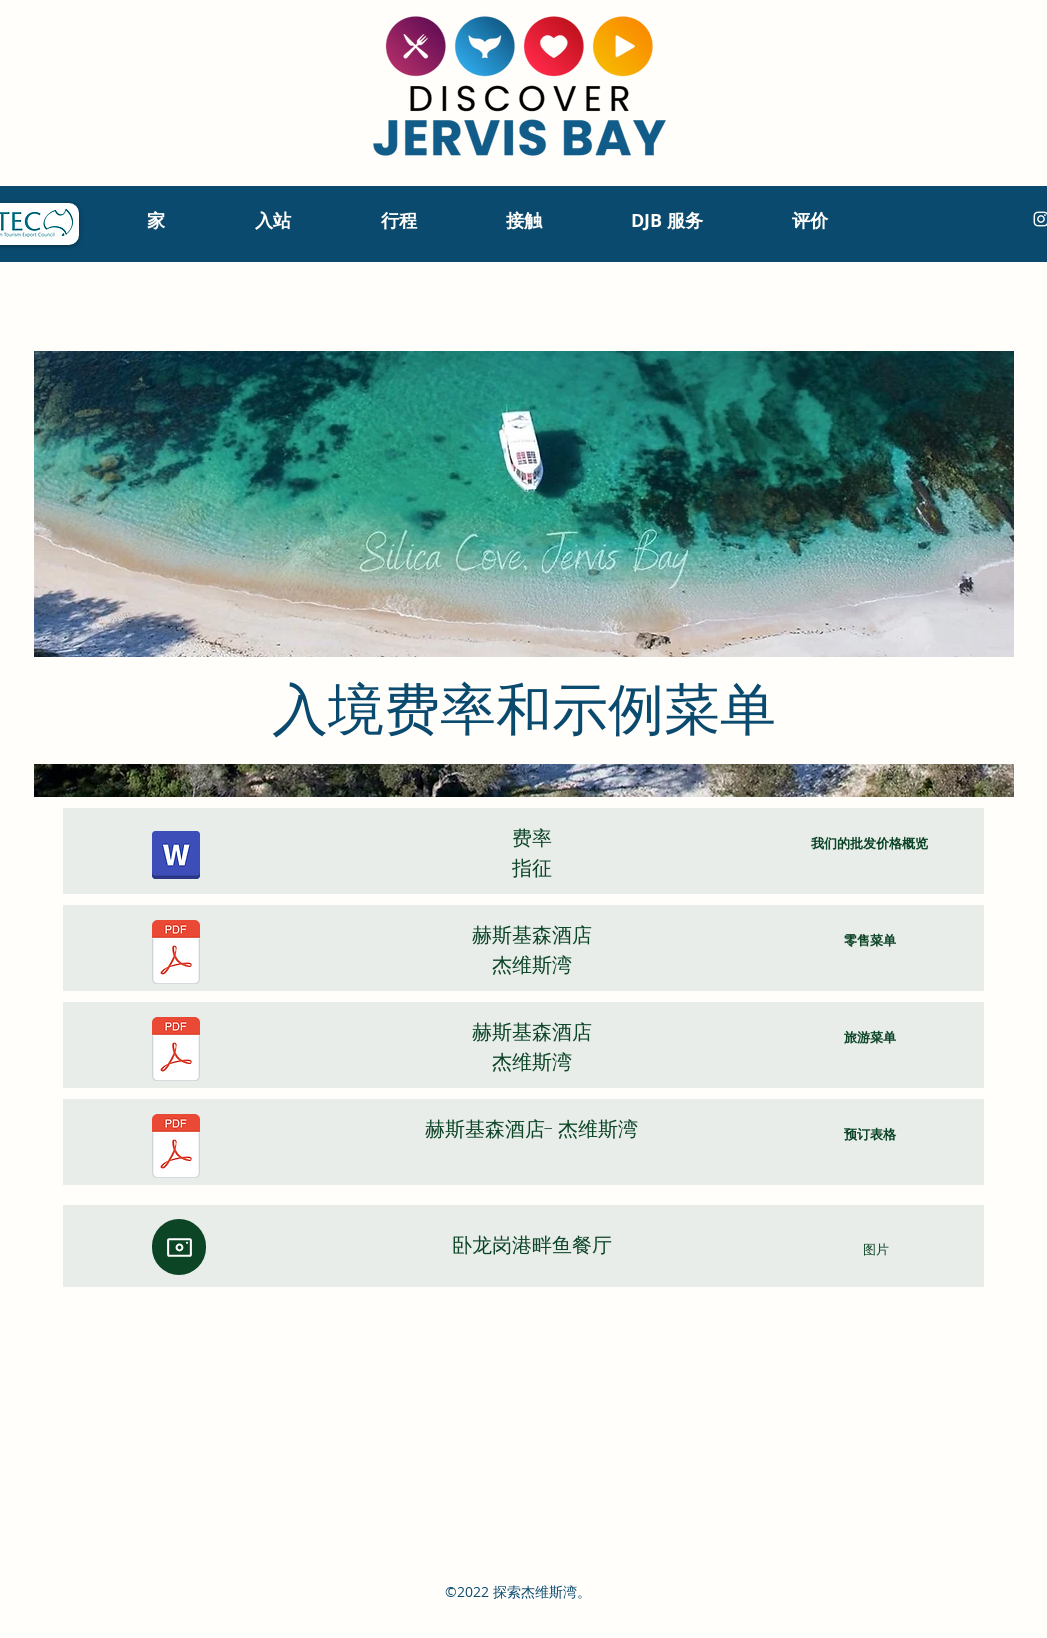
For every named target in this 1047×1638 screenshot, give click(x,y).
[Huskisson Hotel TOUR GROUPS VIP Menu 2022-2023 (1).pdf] (176, 1051)
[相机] (179, 1247)
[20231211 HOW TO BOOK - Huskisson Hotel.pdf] (176, 1148)
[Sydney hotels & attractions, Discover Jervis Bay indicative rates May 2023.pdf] (176, 857)
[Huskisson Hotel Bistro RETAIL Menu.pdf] (176, 954)
